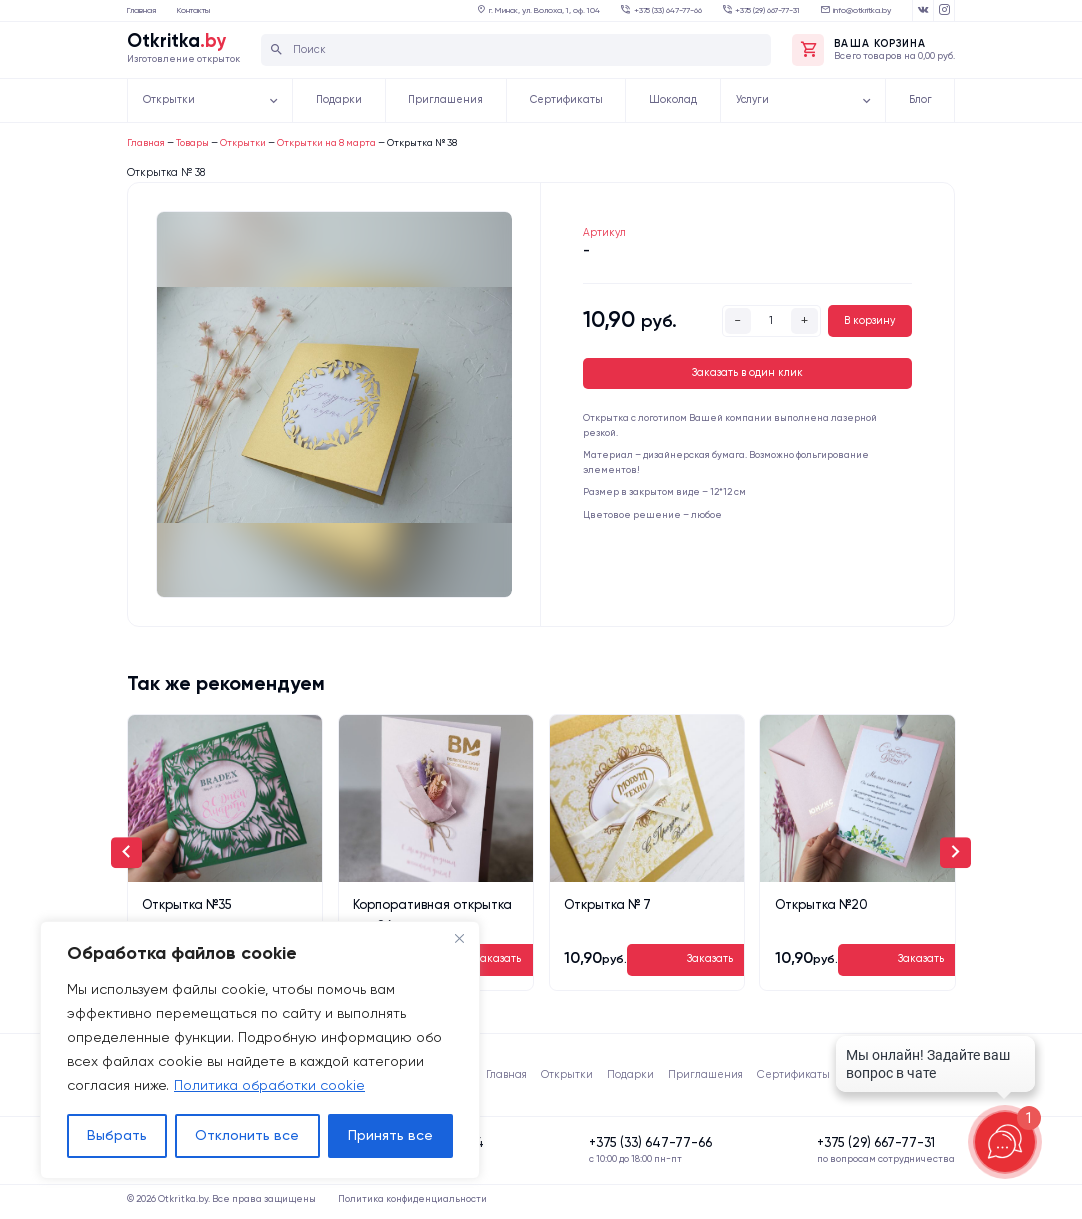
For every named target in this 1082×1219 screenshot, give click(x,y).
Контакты (193, 10)
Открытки (169, 100)
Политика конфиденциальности (412, 1199)
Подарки (339, 100)
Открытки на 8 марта (326, 143)
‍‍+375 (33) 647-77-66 (668, 10)
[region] (260, 1050)
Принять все (390, 1136)
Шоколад (673, 100)
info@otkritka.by (862, 10)
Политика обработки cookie (269, 1086)
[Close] (459, 938)
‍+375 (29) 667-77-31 (767, 10)
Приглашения (445, 100)
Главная (141, 10)
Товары (192, 143)
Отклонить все (247, 1136)
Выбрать (117, 1136)
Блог (920, 100)
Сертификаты (566, 100)
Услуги (752, 100)
